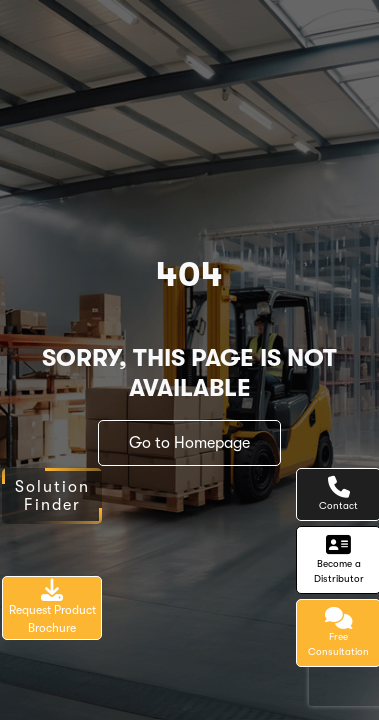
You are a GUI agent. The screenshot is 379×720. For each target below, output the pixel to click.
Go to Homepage (189, 443)
